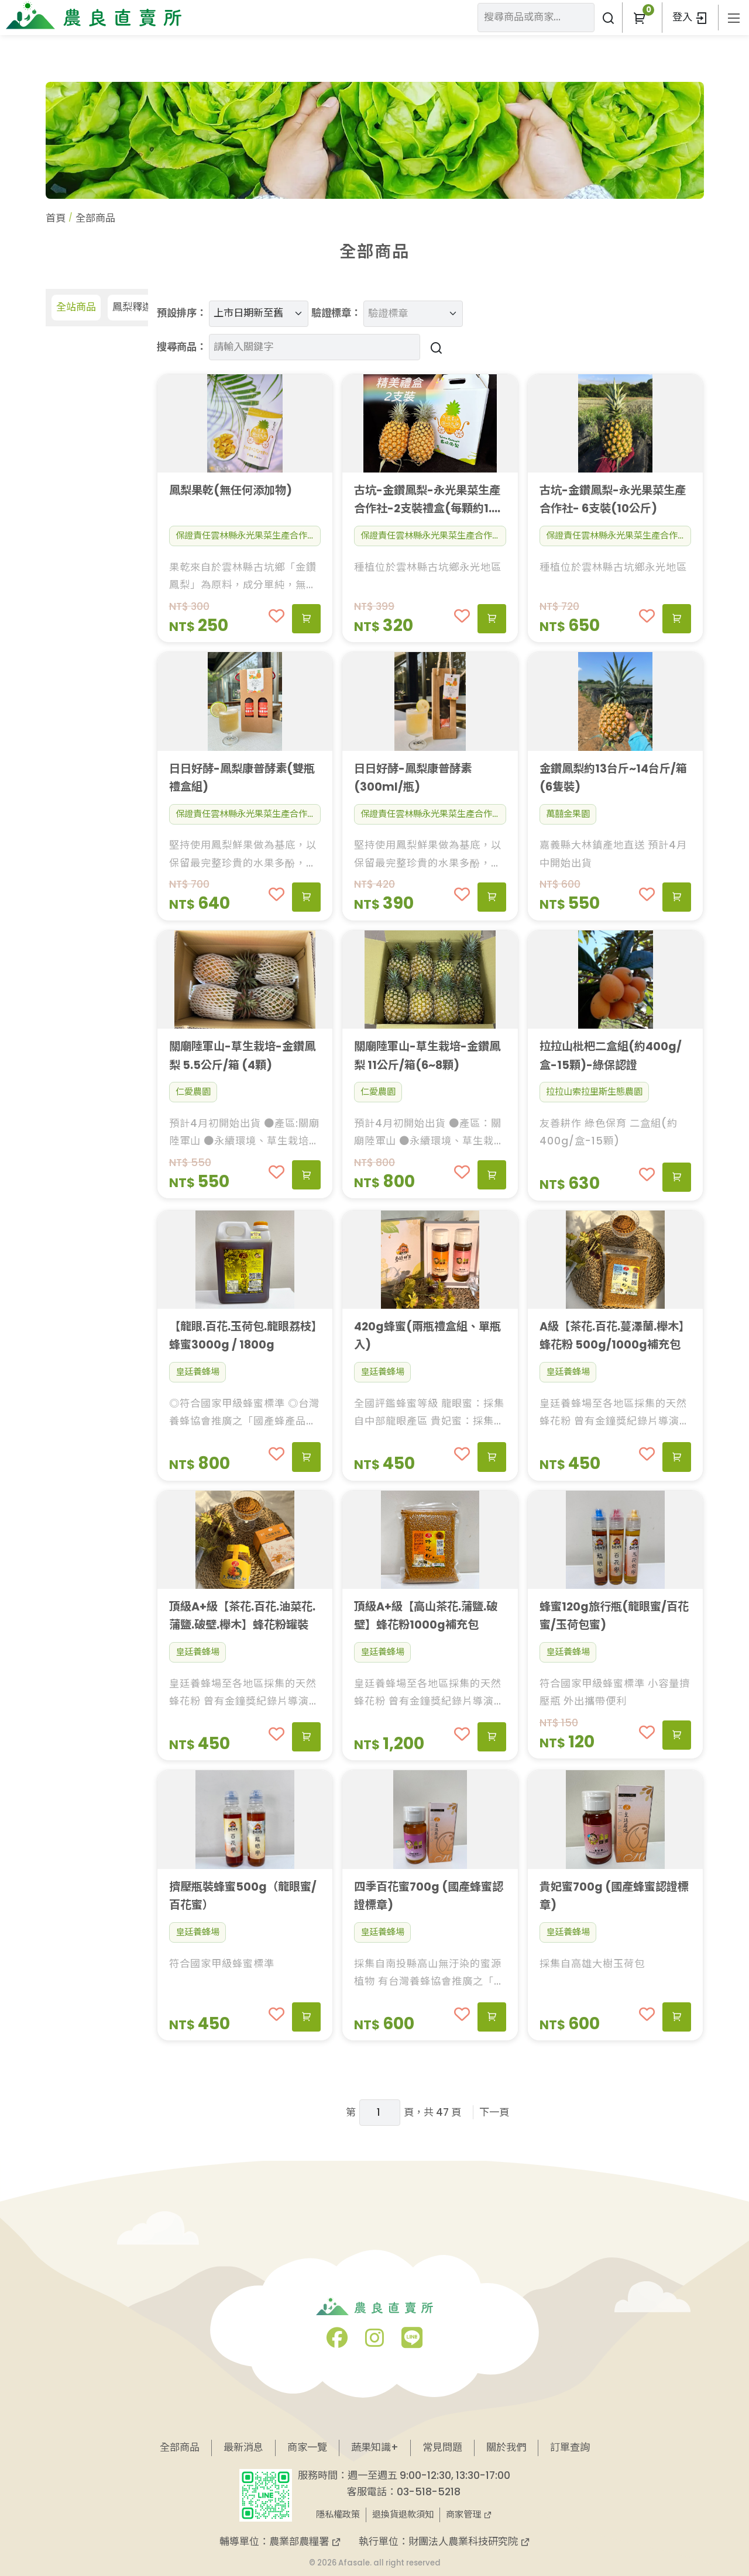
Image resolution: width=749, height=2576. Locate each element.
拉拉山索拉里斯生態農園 (594, 1091)
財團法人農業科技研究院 (469, 2541)
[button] (639, 17)
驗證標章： (336, 313)
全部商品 (180, 2447)
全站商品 (76, 307)
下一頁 (494, 2112)
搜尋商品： (182, 347)
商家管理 (469, 2514)
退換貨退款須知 (403, 2514)
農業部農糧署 (305, 2541)
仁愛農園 (193, 1091)
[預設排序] (258, 314)
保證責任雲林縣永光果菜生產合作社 (246, 535)
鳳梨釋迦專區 (142, 307)
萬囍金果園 (568, 814)
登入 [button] (690, 17)
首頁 (56, 218)
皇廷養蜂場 (197, 1371)
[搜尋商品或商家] (608, 17)
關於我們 (506, 2447)
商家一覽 (307, 2447)
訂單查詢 (570, 2447)
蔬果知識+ (374, 2447)
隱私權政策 (338, 2514)
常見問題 (442, 2447)
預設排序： (182, 313)
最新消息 (243, 2447)
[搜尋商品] (434, 347)
